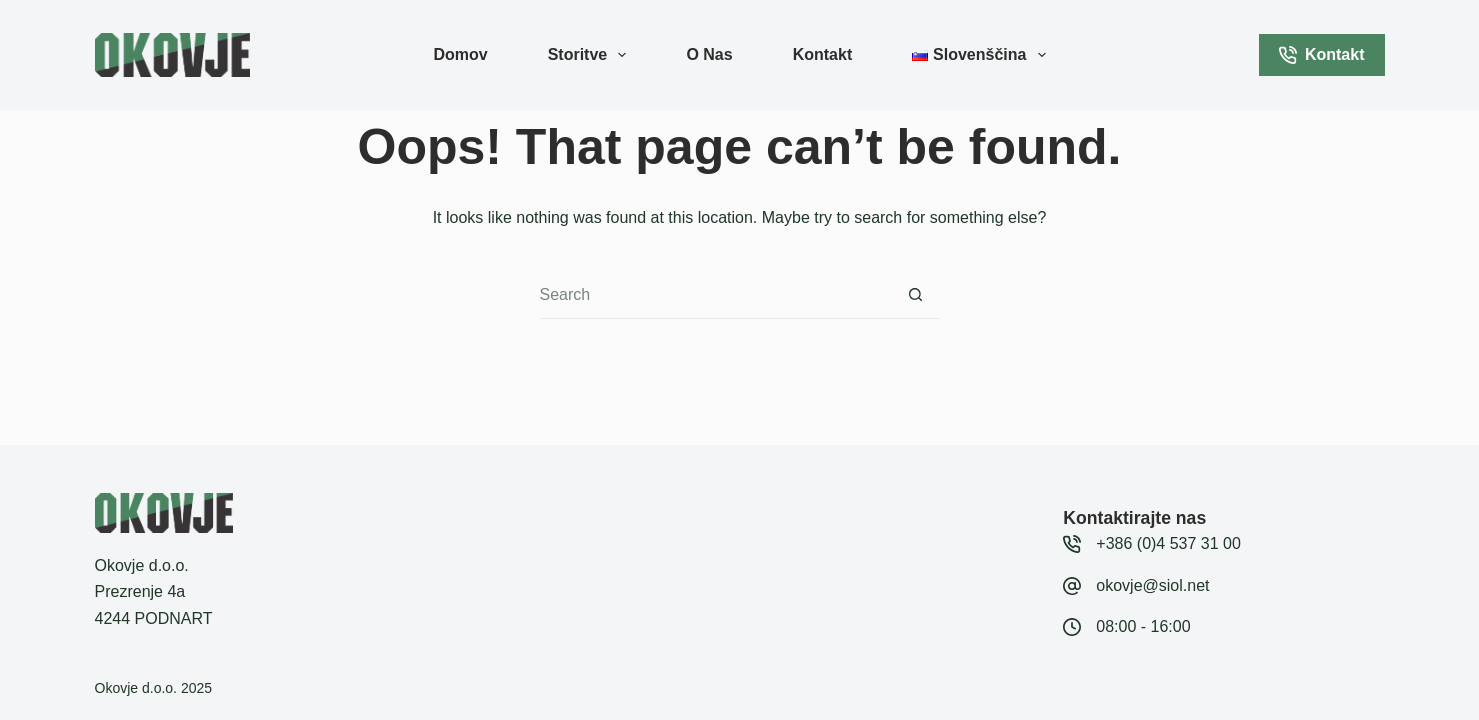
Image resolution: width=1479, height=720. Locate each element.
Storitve (591, 55)
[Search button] (916, 295)
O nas (709, 54)
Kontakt (823, 54)
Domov (460, 54)
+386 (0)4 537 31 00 (1168, 543)
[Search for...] (716, 295)
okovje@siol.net (1152, 585)
